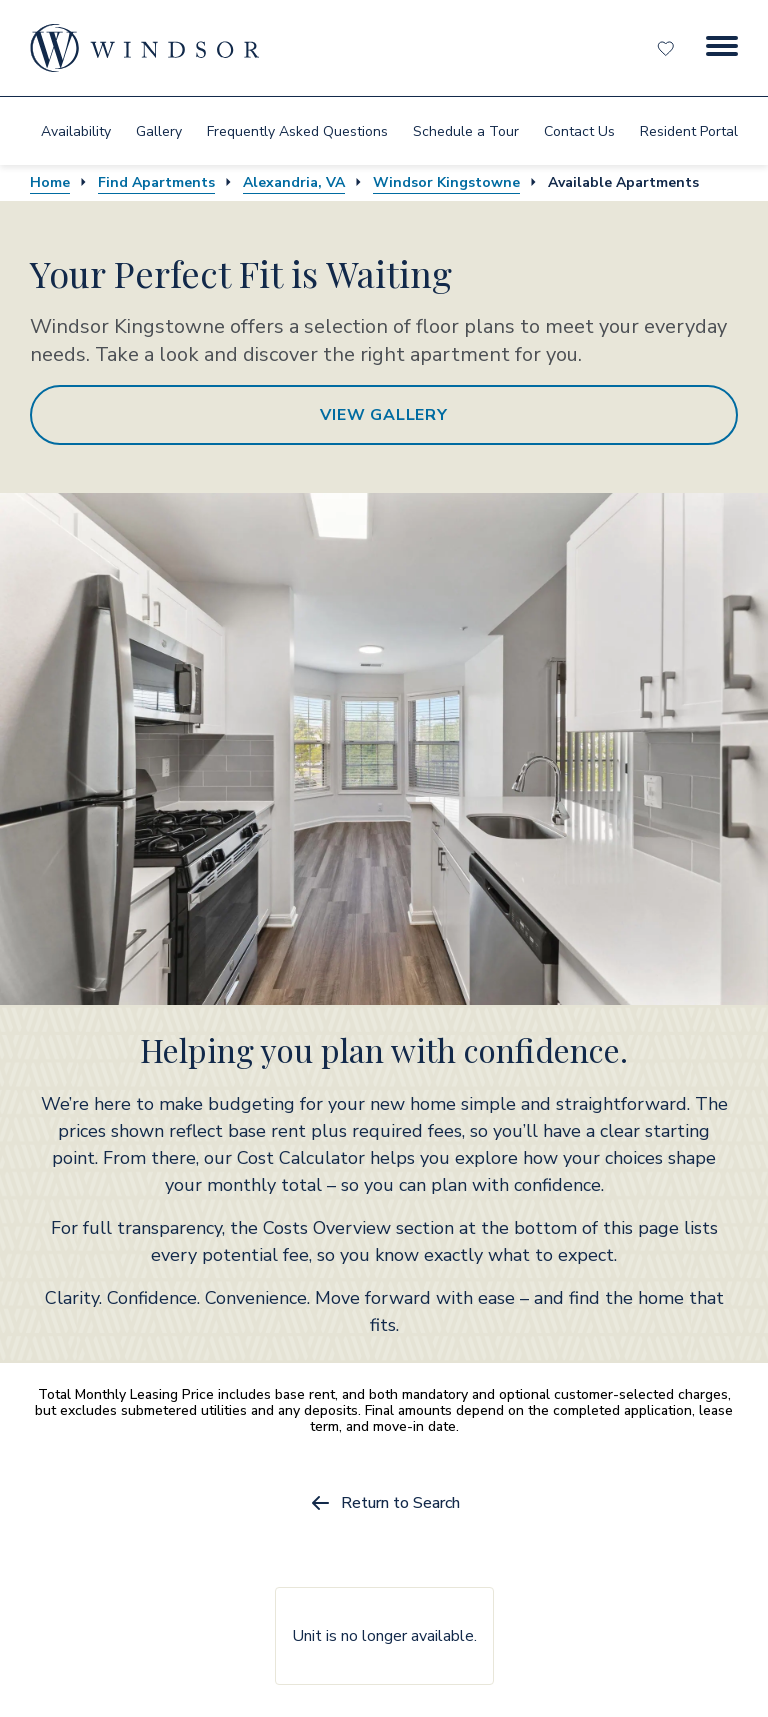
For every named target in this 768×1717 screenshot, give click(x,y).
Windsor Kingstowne (446, 182)
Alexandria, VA (294, 182)
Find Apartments (156, 182)
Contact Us (579, 131)
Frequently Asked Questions (297, 131)
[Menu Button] (722, 48)
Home (50, 182)
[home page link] (145, 48)
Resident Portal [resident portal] (689, 131)
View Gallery (384, 415)
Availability (76, 131)
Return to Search (384, 1503)
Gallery (159, 131)
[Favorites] (668, 48)
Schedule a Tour (466, 131)
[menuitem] (76, 131)
